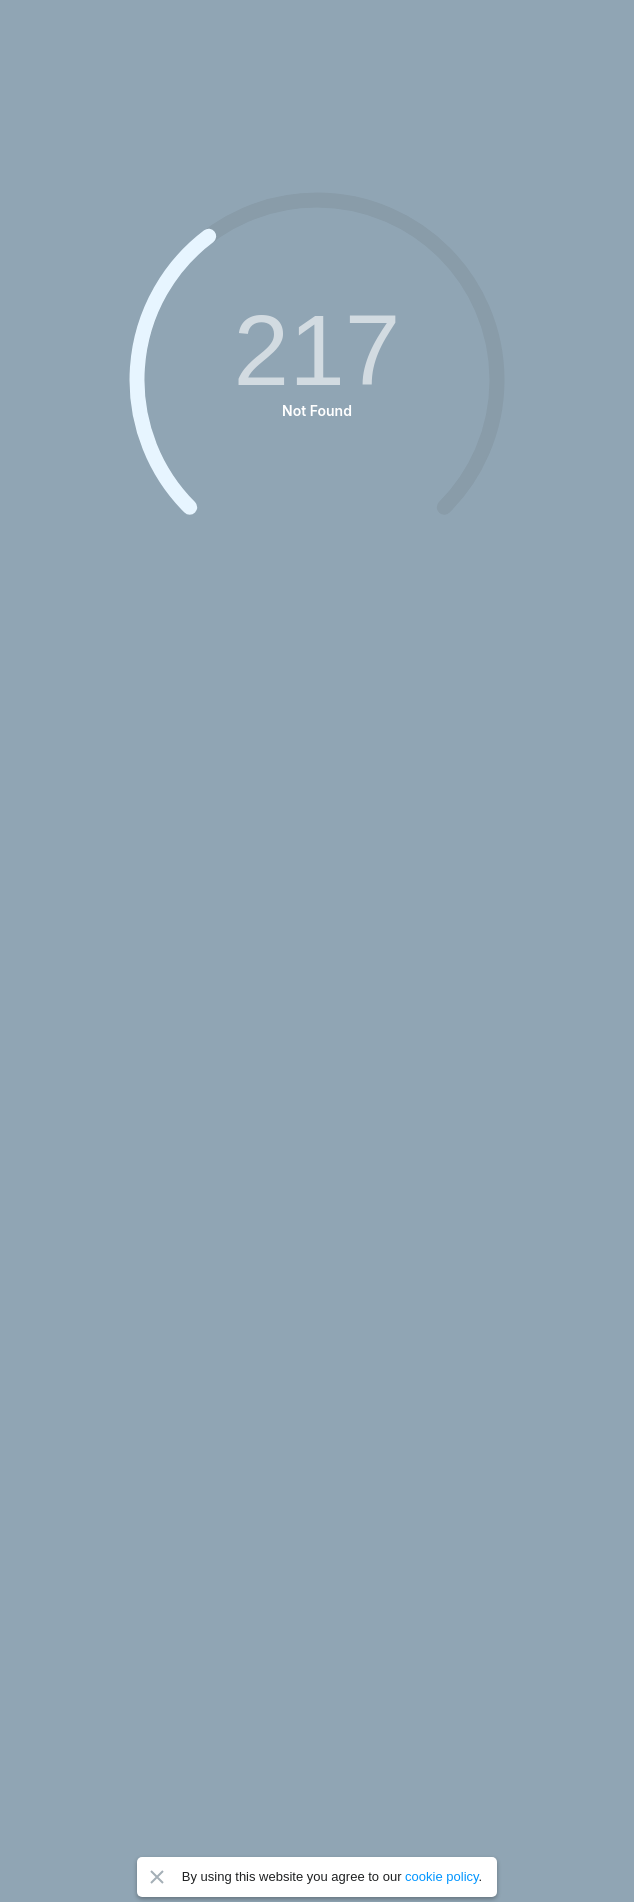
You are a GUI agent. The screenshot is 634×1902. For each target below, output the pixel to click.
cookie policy (441, 1876)
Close (157, 1877)
